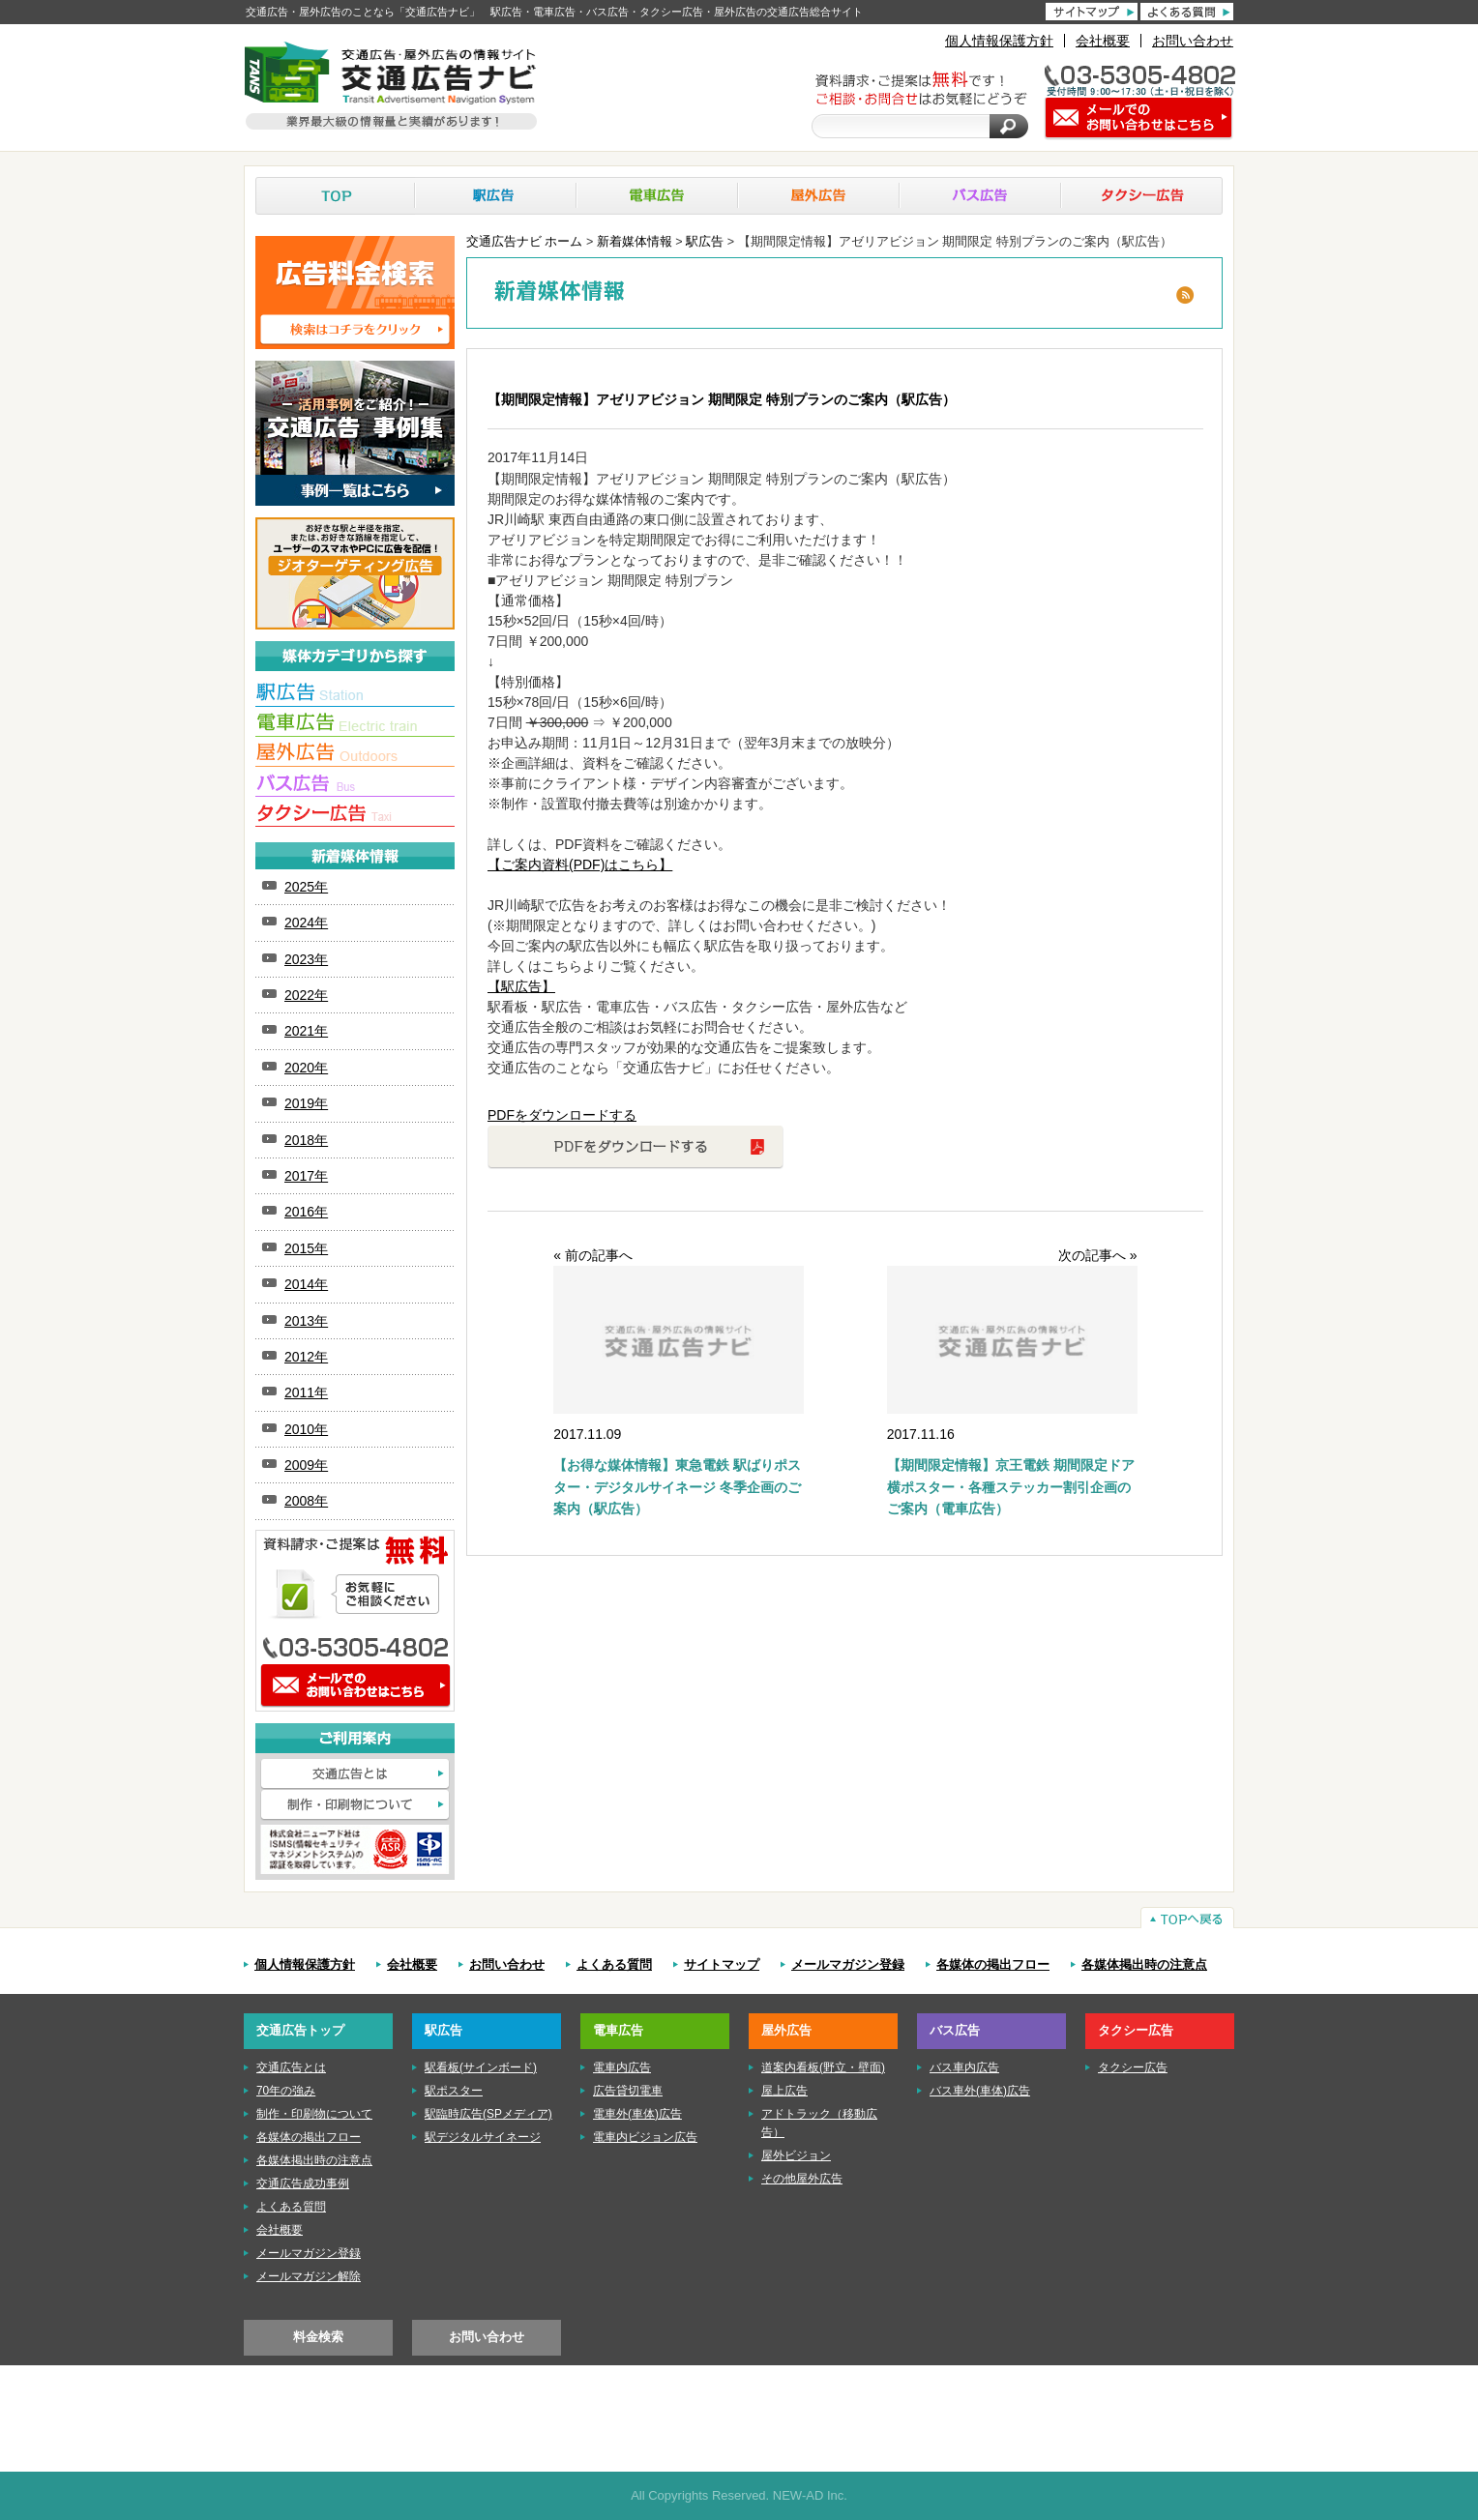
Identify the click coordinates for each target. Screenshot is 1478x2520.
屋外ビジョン (796, 2155)
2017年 (306, 1176)
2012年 (306, 1356)
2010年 (306, 1429)
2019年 (306, 1103)
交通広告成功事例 (302, 2183)
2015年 (306, 1248)
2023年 (306, 959)
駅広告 (495, 196)
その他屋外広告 (801, 2178)
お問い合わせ (1192, 40)
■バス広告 (355, 785)
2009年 (306, 1465)
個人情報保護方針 (999, 40)
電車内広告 (622, 2067)
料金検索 (318, 2337)
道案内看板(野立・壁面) (823, 2067)
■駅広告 (355, 695)
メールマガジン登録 (847, 1965)
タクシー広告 (1142, 196)
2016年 (306, 1211)
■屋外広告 (355, 755)
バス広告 (980, 196)
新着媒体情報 (634, 242)
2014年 (306, 1284)
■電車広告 (355, 725)
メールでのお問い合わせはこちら (355, 1686)
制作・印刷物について (355, 1805)
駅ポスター (454, 2090)
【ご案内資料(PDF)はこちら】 (580, 864)
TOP (335, 196)
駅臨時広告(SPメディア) (488, 2114)
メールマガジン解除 (308, 2276)
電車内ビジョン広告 (645, 2137)
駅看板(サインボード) (481, 2067)
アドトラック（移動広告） (819, 2123)
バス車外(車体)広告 (980, 2090)
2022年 (306, 995)
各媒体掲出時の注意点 (1144, 1965)
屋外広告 (819, 196)
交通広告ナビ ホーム (524, 242)
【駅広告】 (521, 986)
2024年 (306, 922)
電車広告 (657, 196)
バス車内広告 (964, 2067)
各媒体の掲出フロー (992, 1965)
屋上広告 (784, 2090)
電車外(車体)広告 (637, 2114)
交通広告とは (355, 1774)
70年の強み (285, 2090)
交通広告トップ (300, 2030)
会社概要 (1103, 40)
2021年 (306, 1031)
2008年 (306, 1501)
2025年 (306, 886)
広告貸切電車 (628, 2090)
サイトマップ (721, 1965)
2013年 (306, 1321)
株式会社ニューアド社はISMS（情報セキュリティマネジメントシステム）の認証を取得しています (355, 1849)
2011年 (306, 1392)
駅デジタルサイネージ (483, 2137)
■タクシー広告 (355, 815)
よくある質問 (614, 1965)
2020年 (306, 1067)
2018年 (306, 1140)
